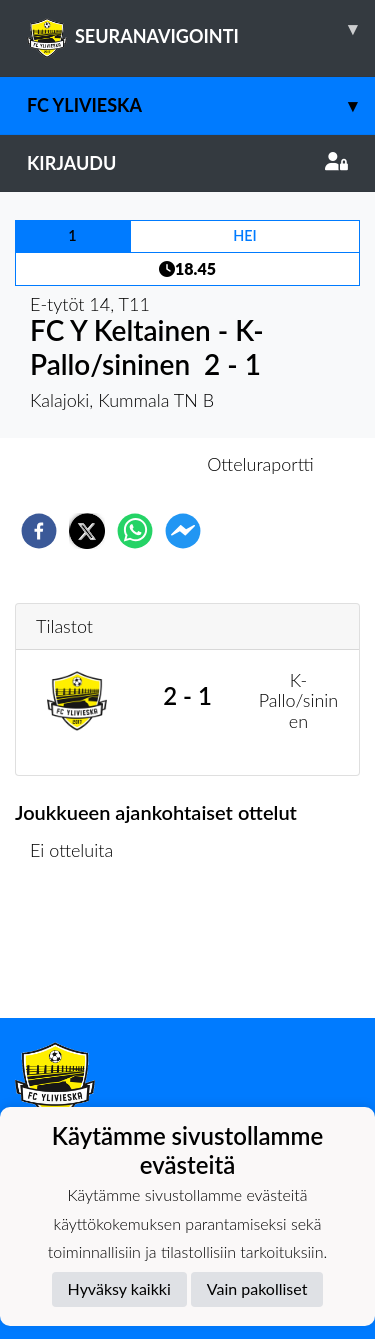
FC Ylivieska (201, 105)
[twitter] (87, 531)
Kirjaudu (187, 163)
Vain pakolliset (257, 1288)
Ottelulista (79, 950)
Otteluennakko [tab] (118, 464)
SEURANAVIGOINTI (201, 29)
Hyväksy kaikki (119, 1288)
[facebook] (39, 531)
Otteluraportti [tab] (260, 464)
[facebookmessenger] (183, 531)
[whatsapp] (135, 531)
